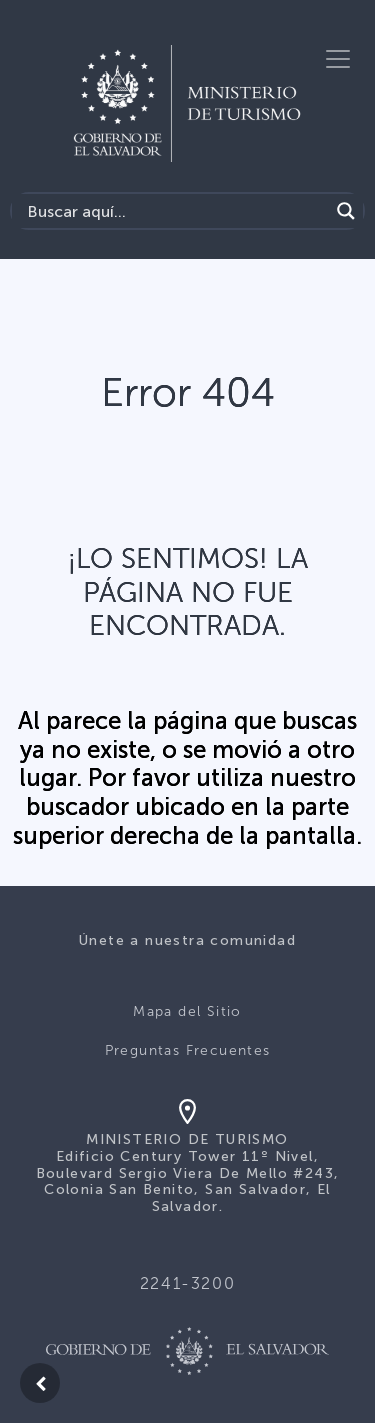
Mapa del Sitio (187, 1011)
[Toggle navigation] (338, 59)
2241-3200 (187, 1283)
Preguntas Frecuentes (188, 1050)
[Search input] (175, 211)
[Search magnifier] (346, 211)
